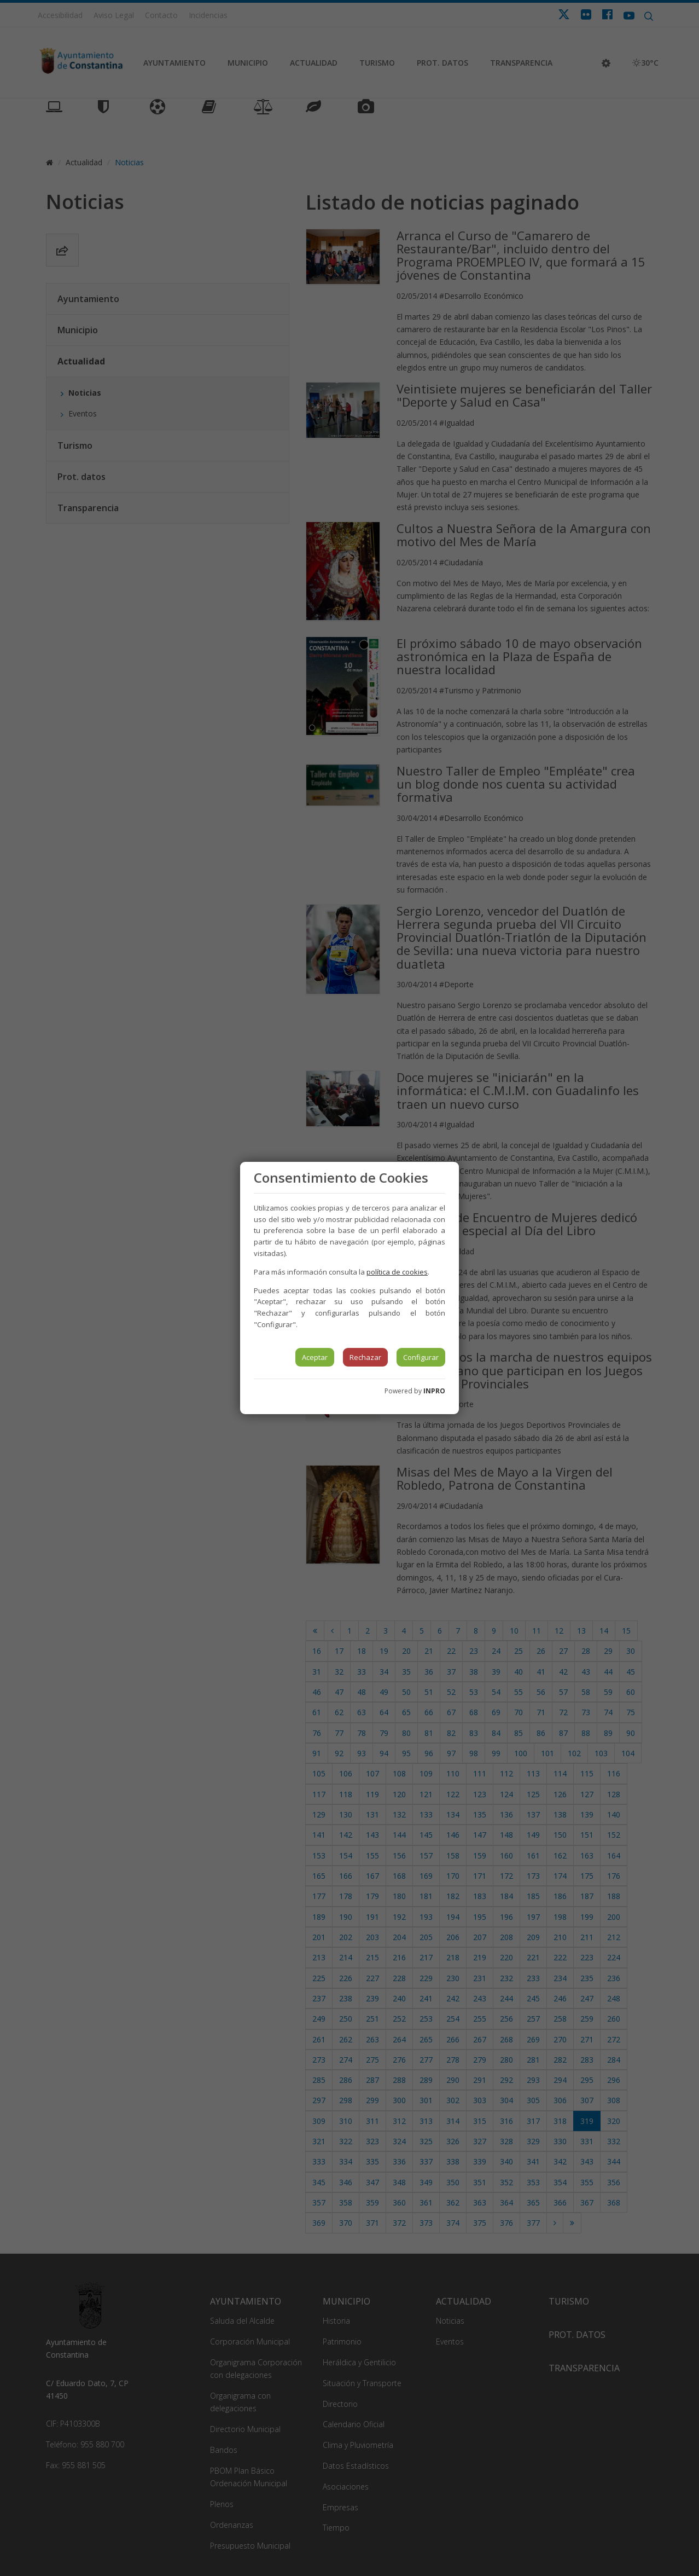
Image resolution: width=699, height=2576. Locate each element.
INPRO (434, 1391)
